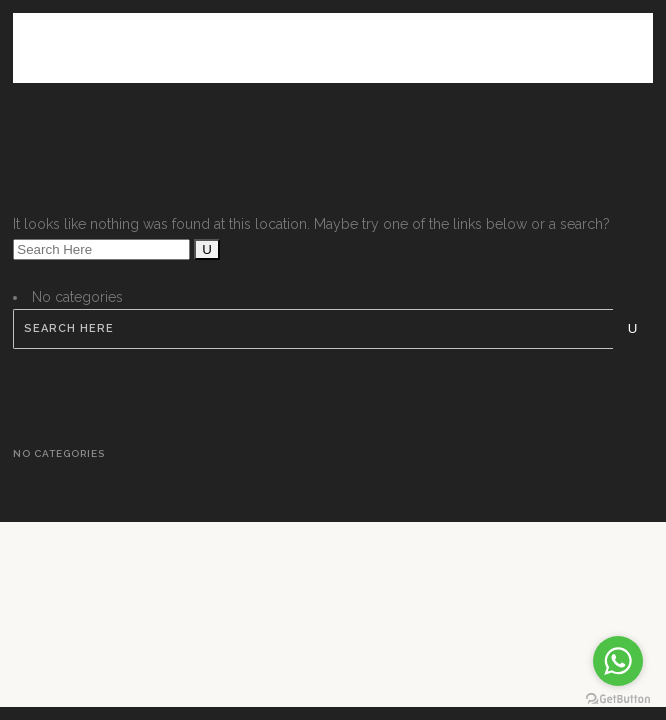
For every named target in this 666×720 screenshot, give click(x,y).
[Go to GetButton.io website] (618, 699)
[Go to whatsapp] (618, 661)
